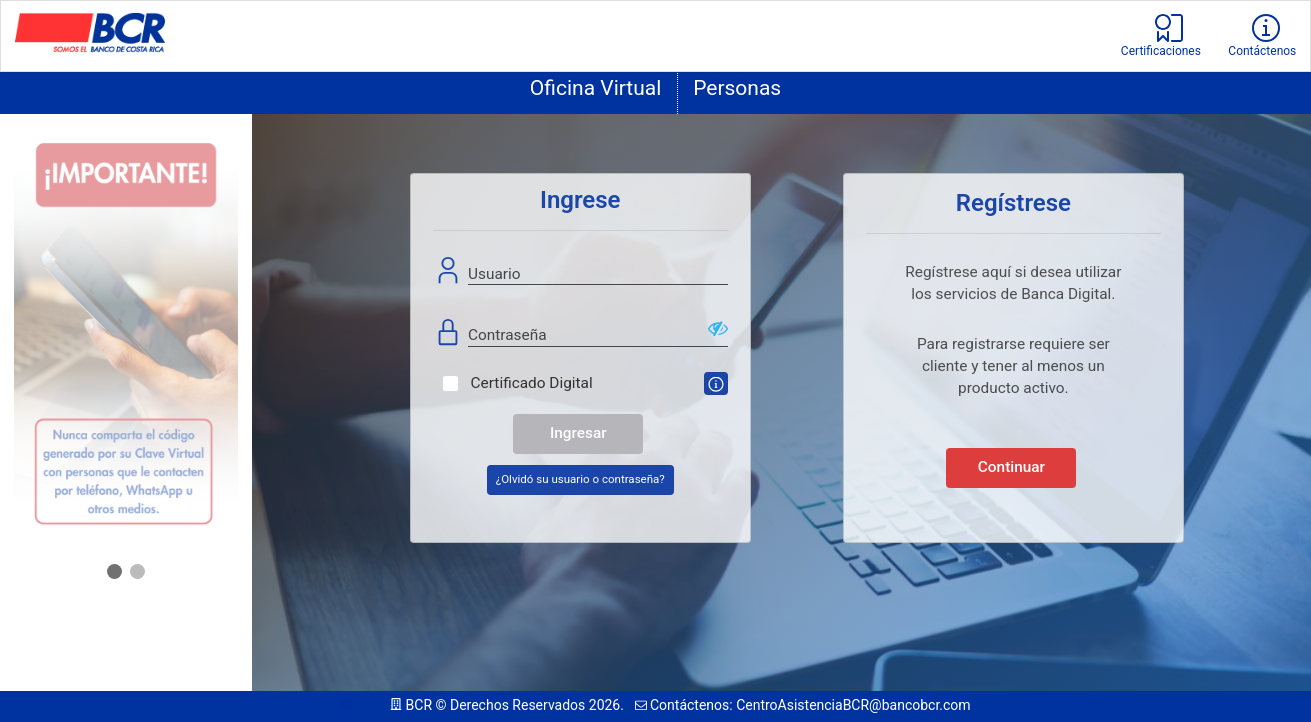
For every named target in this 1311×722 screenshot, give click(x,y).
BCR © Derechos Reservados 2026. (508, 705)
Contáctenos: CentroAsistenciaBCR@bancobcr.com (803, 705)
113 (361, 705)
